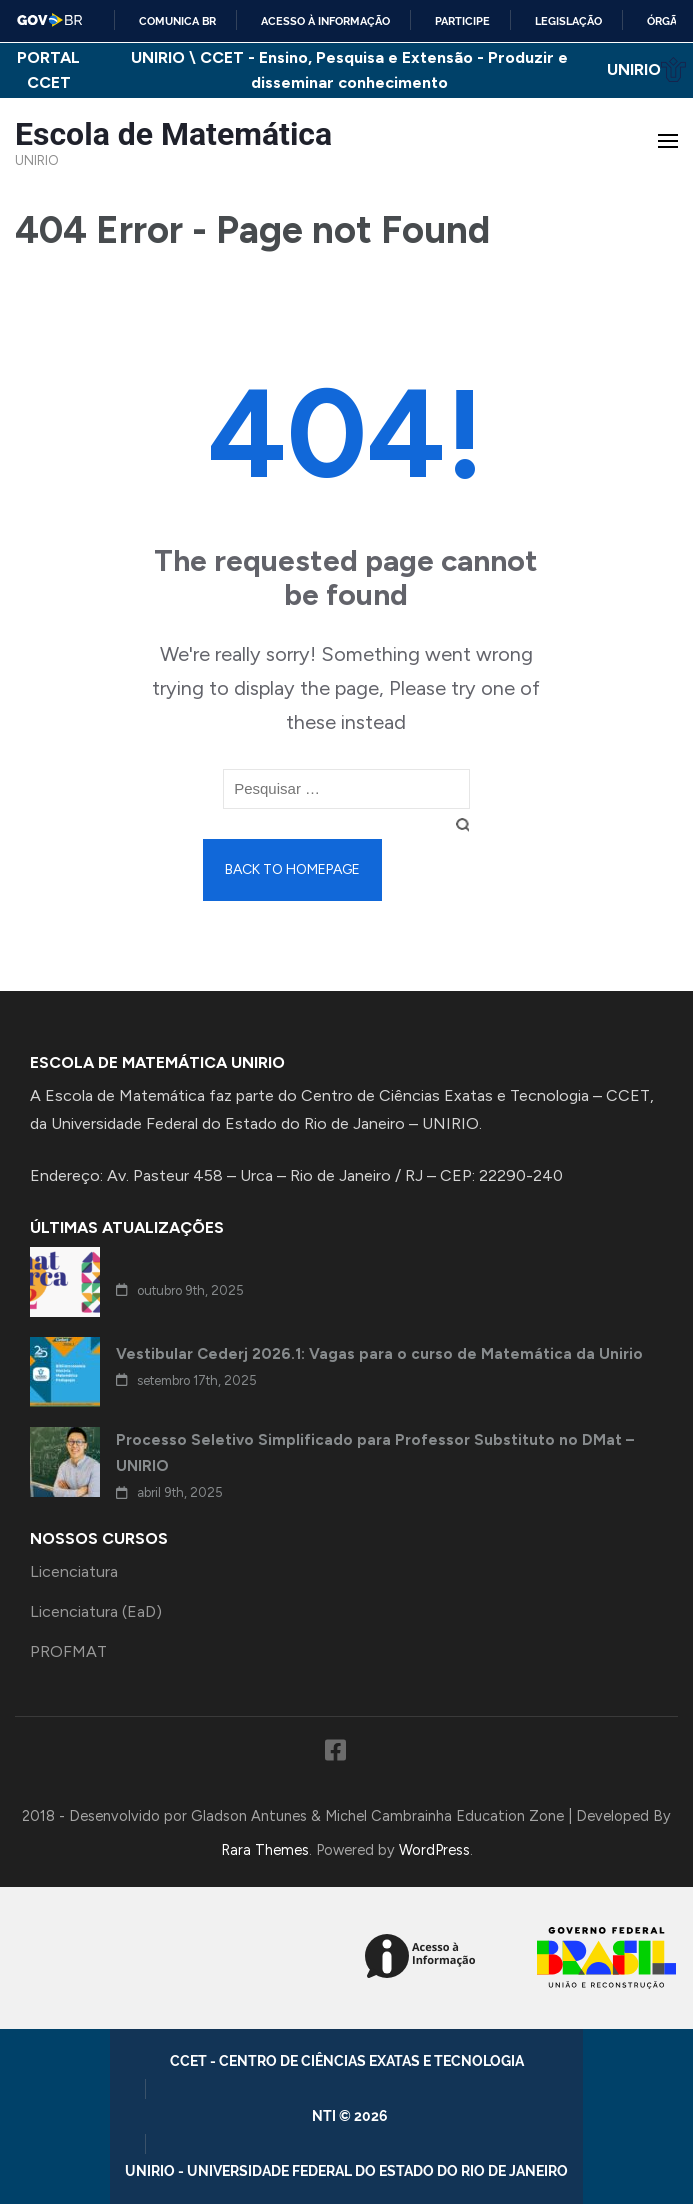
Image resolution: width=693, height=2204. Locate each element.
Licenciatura (74, 1571)
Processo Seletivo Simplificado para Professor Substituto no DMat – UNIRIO (375, 1453)
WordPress (434, 1850)
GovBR (50, 20)
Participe (462, 21)
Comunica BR (177, 21)
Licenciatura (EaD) (96, 1611)
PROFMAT (68, 1651)
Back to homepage (292, 869)
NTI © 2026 (353, 2116)
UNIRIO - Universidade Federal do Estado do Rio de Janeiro (346, 2171)
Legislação (568, 21)
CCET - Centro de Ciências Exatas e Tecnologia (347, 2061)
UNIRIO (646, 69)
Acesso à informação (325, 21)
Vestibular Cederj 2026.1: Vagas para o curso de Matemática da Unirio (379, 1354)
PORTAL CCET (48, 70)
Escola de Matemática (173, 134)
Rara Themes (265, 1850)
